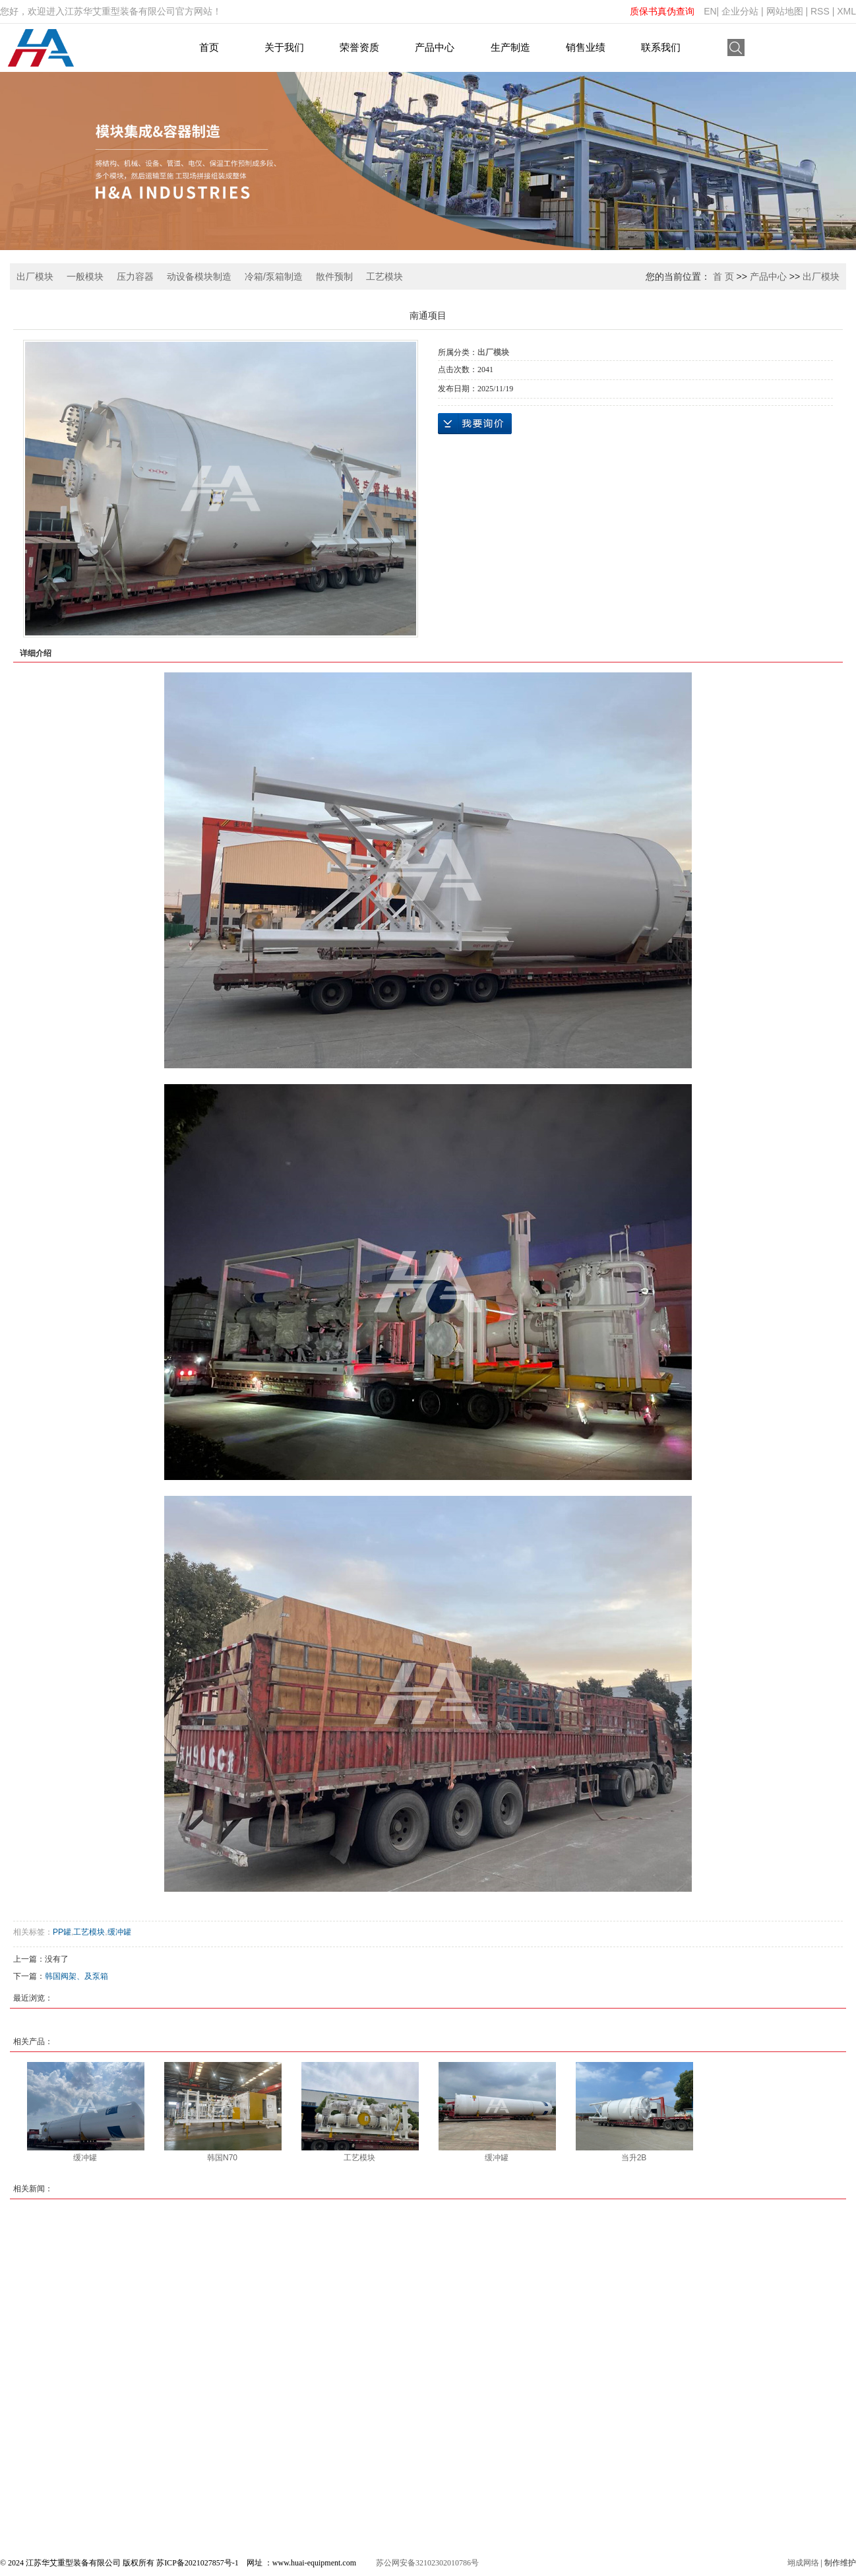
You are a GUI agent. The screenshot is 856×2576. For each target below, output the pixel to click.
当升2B (634, 2157)
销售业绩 (585, 47)
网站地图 (784, 11)
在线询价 (475, 423)
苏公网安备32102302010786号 (427, 2562)
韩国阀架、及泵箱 (76, 1976)
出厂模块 (34, 276)
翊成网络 (803, 2562)
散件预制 (334, 276)
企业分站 (739, 11)
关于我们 (284, 47)
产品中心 (434, 47)
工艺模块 (384, 276)
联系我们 (661, 47)
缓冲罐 (119, 1932)
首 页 (723, 276)
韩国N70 (222, 2157)
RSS (820, 11)
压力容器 (135, 276)
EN (710, 11)
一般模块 (85, 276)
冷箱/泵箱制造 (274, 276)
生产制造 (510, 47)
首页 (209, 47)
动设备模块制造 (199, 276)
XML (846, 11)
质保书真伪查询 (662, 11)
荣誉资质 (359, 47)
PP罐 (62, 1932)
